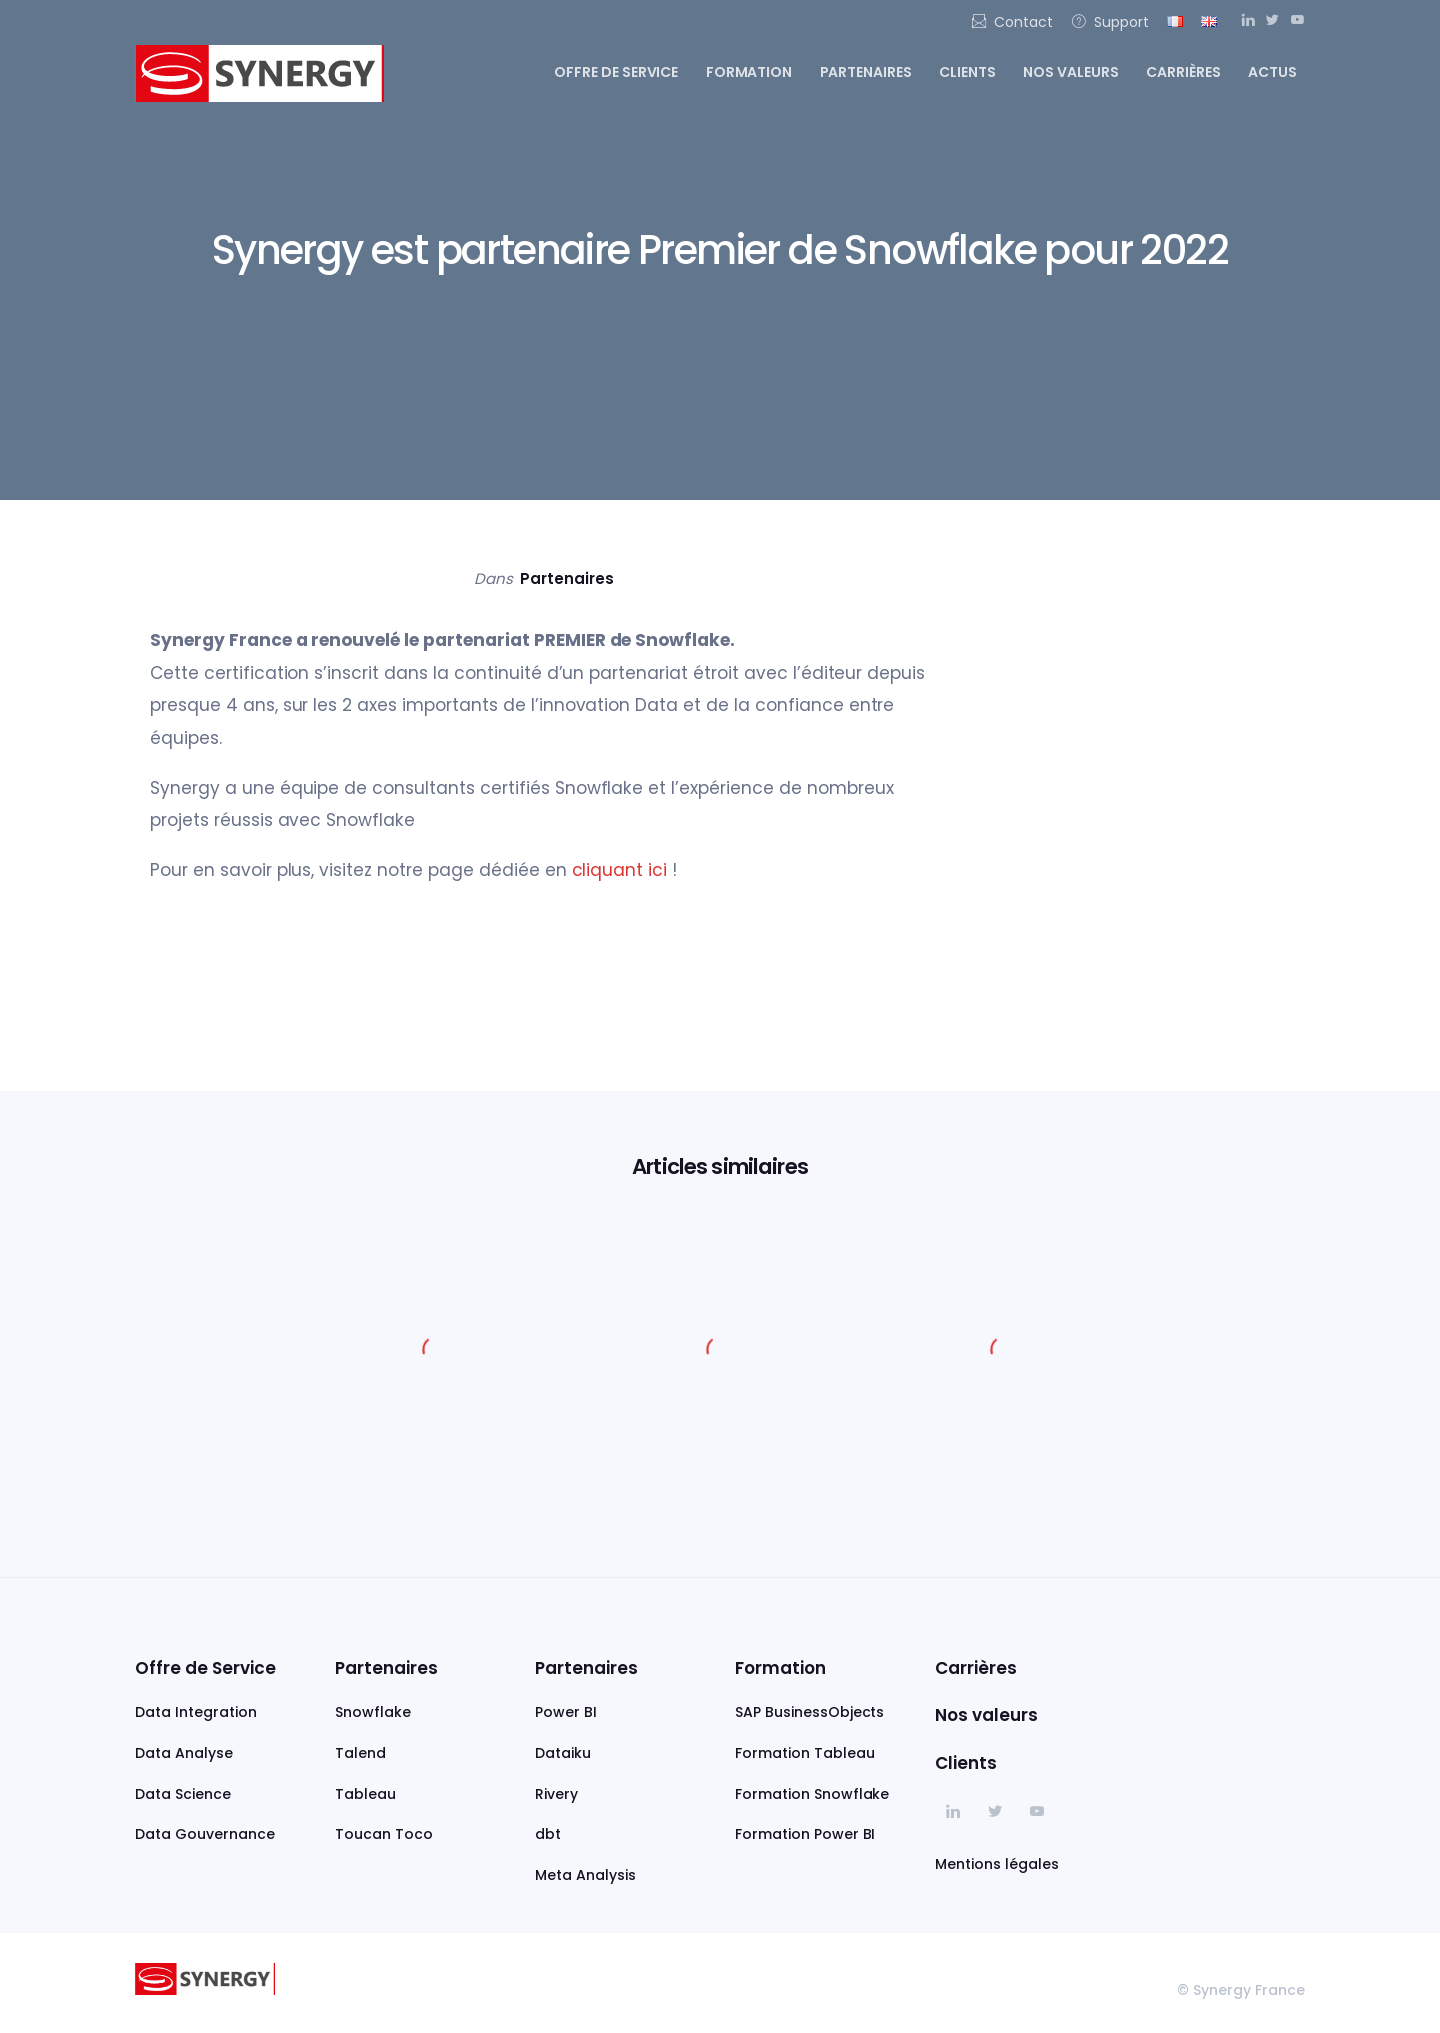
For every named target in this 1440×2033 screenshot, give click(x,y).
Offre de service (616, 72)
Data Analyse (184, 1753)
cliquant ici (617, 870)
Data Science (183, 1794)
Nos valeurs (1071, 72)
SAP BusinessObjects (809, 1712)
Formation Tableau (805, 1753)
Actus (1272, 72)
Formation (749, 72)
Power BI (566, 1712)
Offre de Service (205, 1668)
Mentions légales (997, 1864)
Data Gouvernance (205, 1834)
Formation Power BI (805, 1834)
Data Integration (196, 1712)
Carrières (1183, 72)
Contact (1012, 22)
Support (1110, 22)
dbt (548, 1834)
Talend (360, 1753)
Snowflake (373, 1712)
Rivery (556, 1794)
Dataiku (563, 1753)
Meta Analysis (585, 1875)
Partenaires (866, 72)
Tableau (365, 1794)
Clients (967, 72)
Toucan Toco (384, 1834)
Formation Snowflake (812, 1794)
